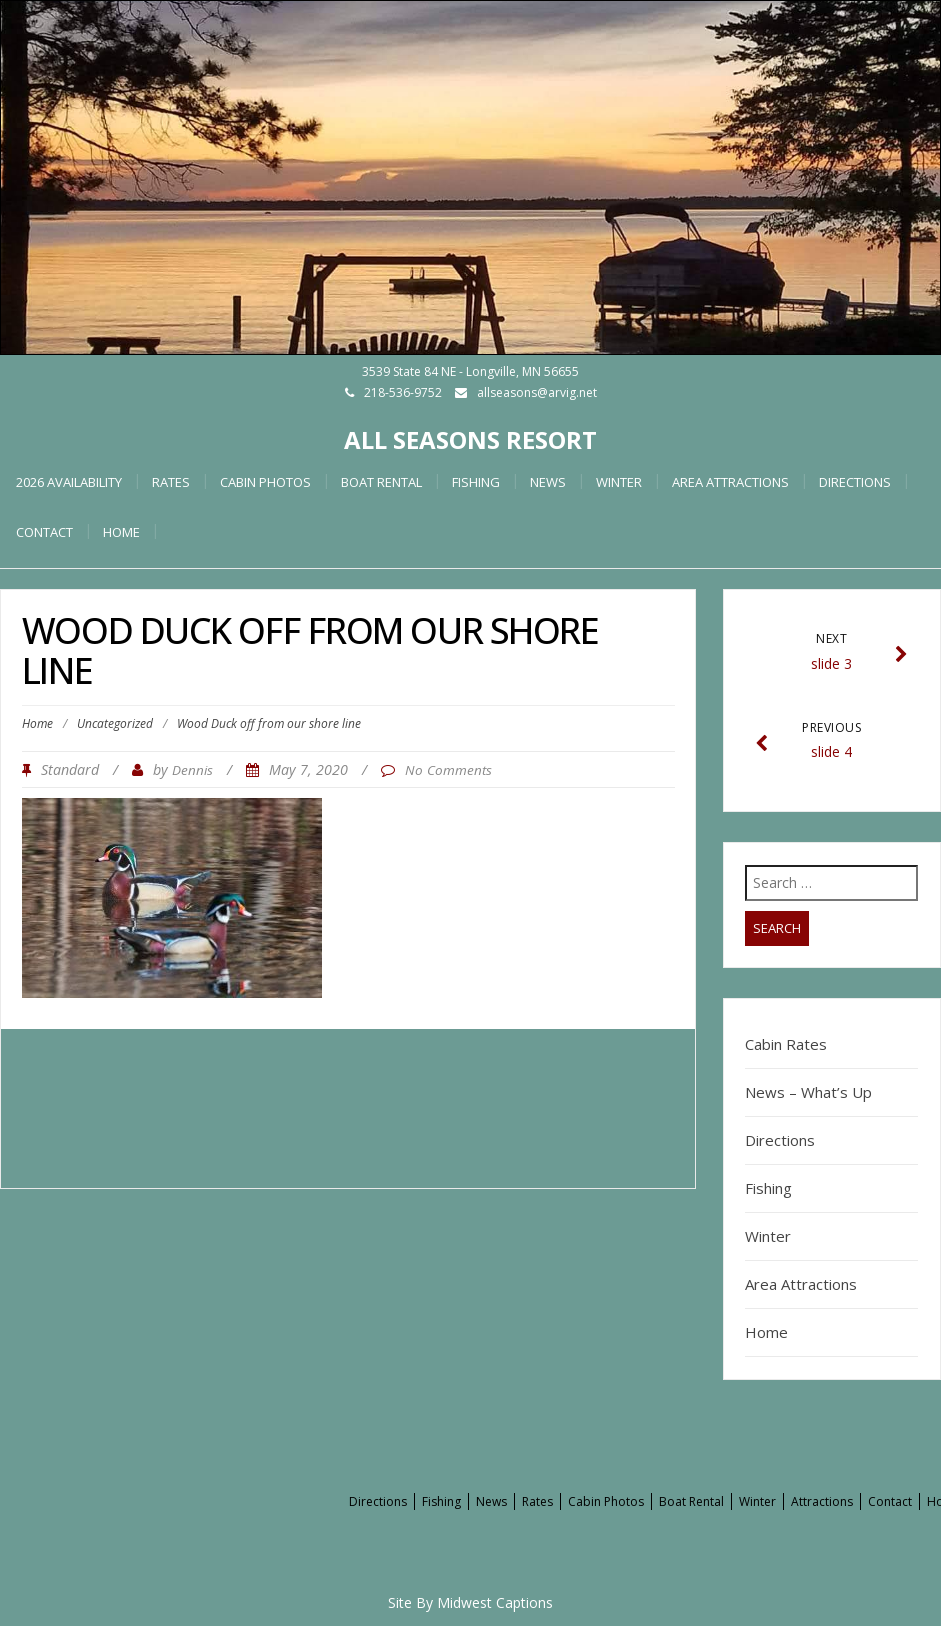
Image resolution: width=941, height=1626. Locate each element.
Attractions (822, 1501)
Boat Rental (381, 482)
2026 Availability (69, 482)
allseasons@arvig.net (537, 392)
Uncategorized (115, 723)
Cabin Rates (786, 1044)
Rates (171, 482)
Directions (855, 482)
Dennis (192, 770)
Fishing (476, 482)
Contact (44, 532)
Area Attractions (730, 482)
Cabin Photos (265, 482)
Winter (619, 482)
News (548, 482)
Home (37, 723)
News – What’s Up (808, 1092)
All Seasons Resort (470, 439)
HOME (121, 532)
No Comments (448, 770)
